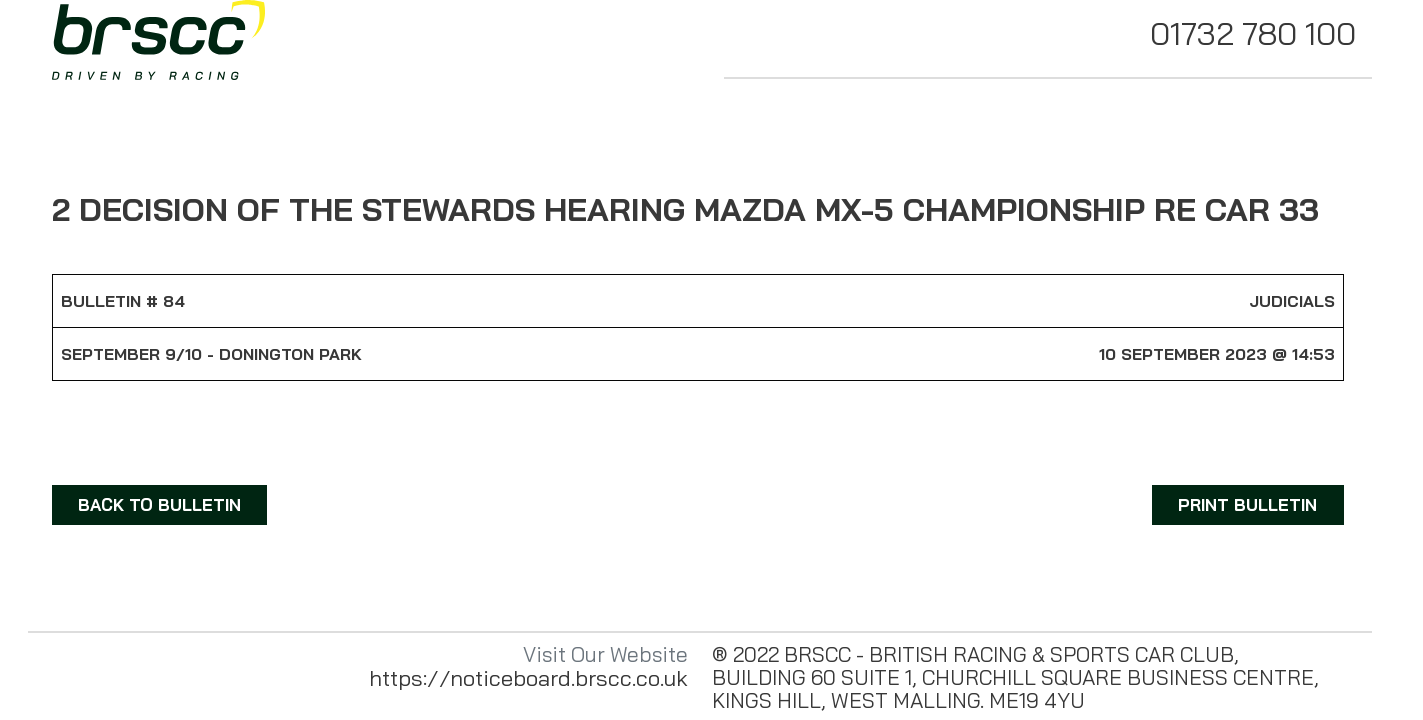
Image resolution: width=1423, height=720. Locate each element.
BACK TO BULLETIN (159, 504)
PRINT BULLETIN (1247, 504)
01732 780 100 (1253, 33)
